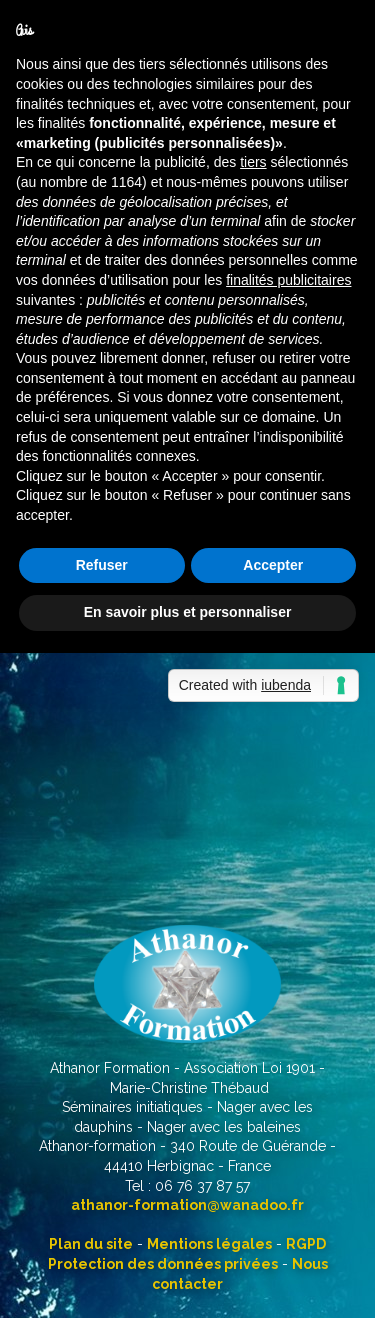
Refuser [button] (102, 565)
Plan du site (91, 1244)
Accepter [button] (273, 565)
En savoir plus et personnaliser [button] (188, 612)
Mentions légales (209, 1244)
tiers (253, 162)
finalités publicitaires (288, 280)
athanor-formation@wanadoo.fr (187, 1205)
